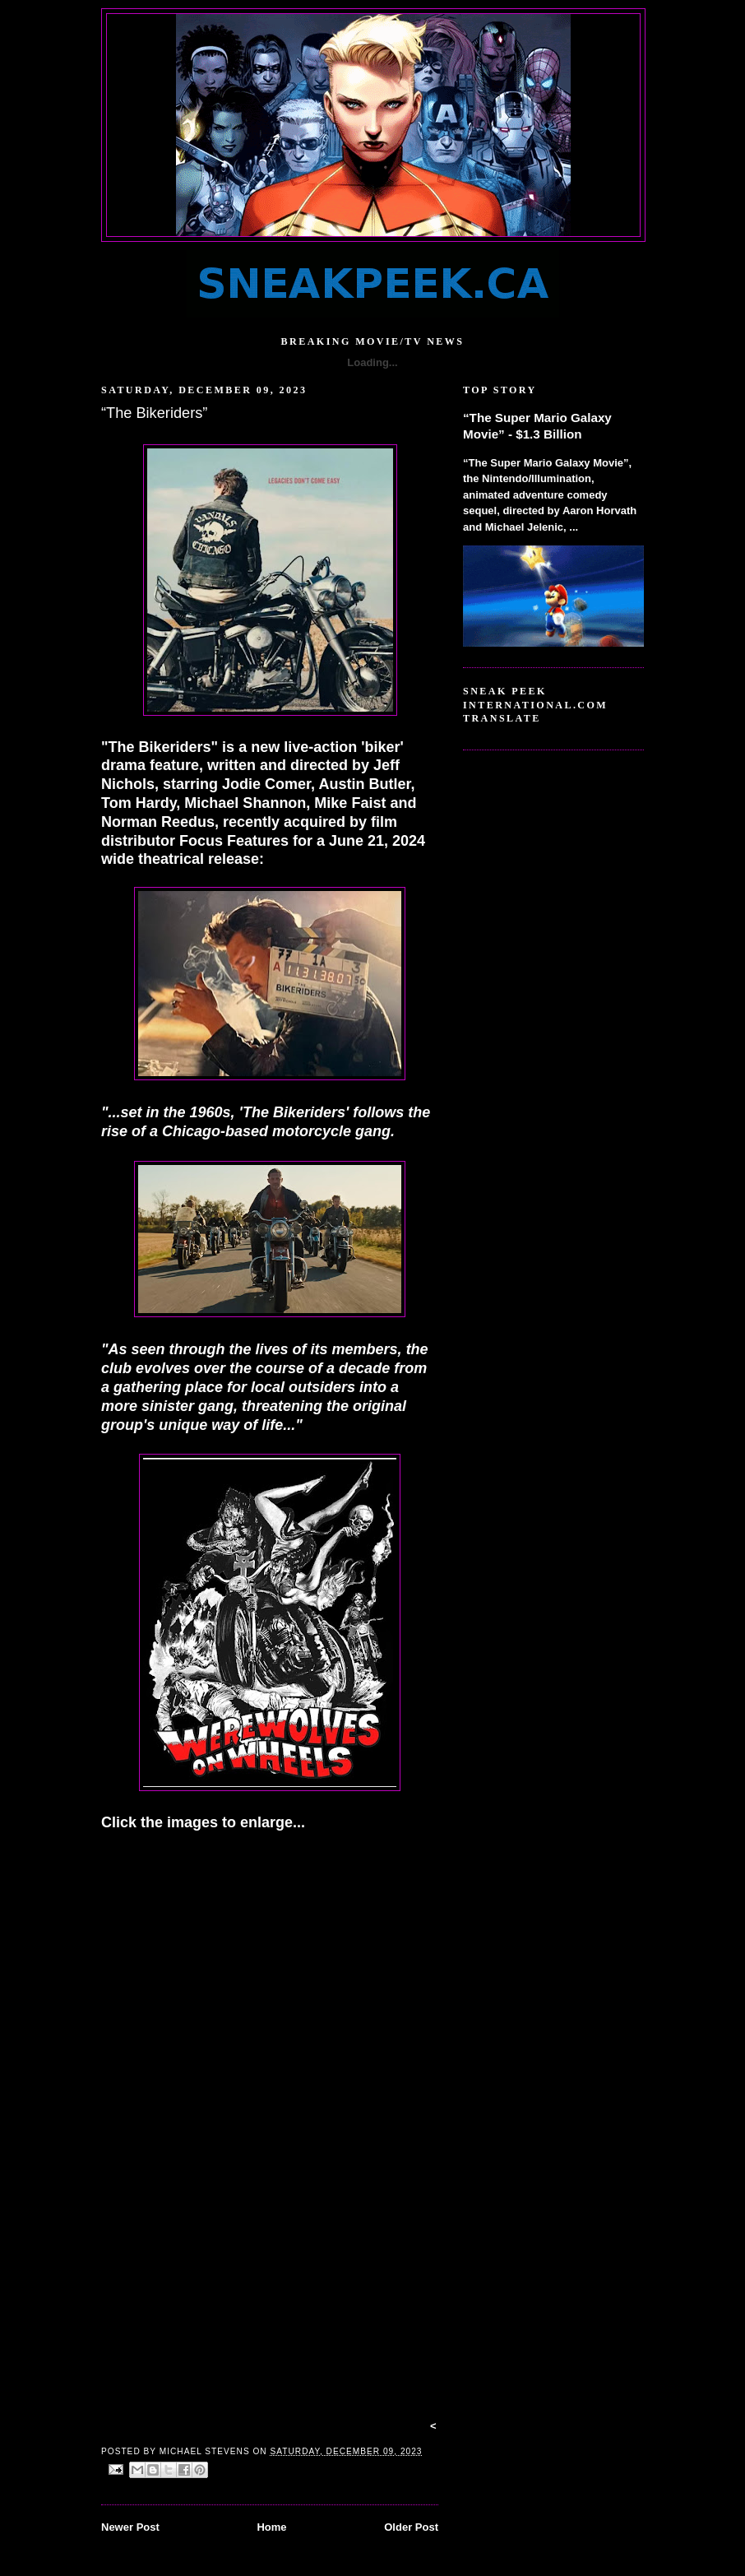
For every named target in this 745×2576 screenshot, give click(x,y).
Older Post (411, 2527)
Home (271, 2527)
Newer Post (130, 2527)
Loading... (372, 362)
